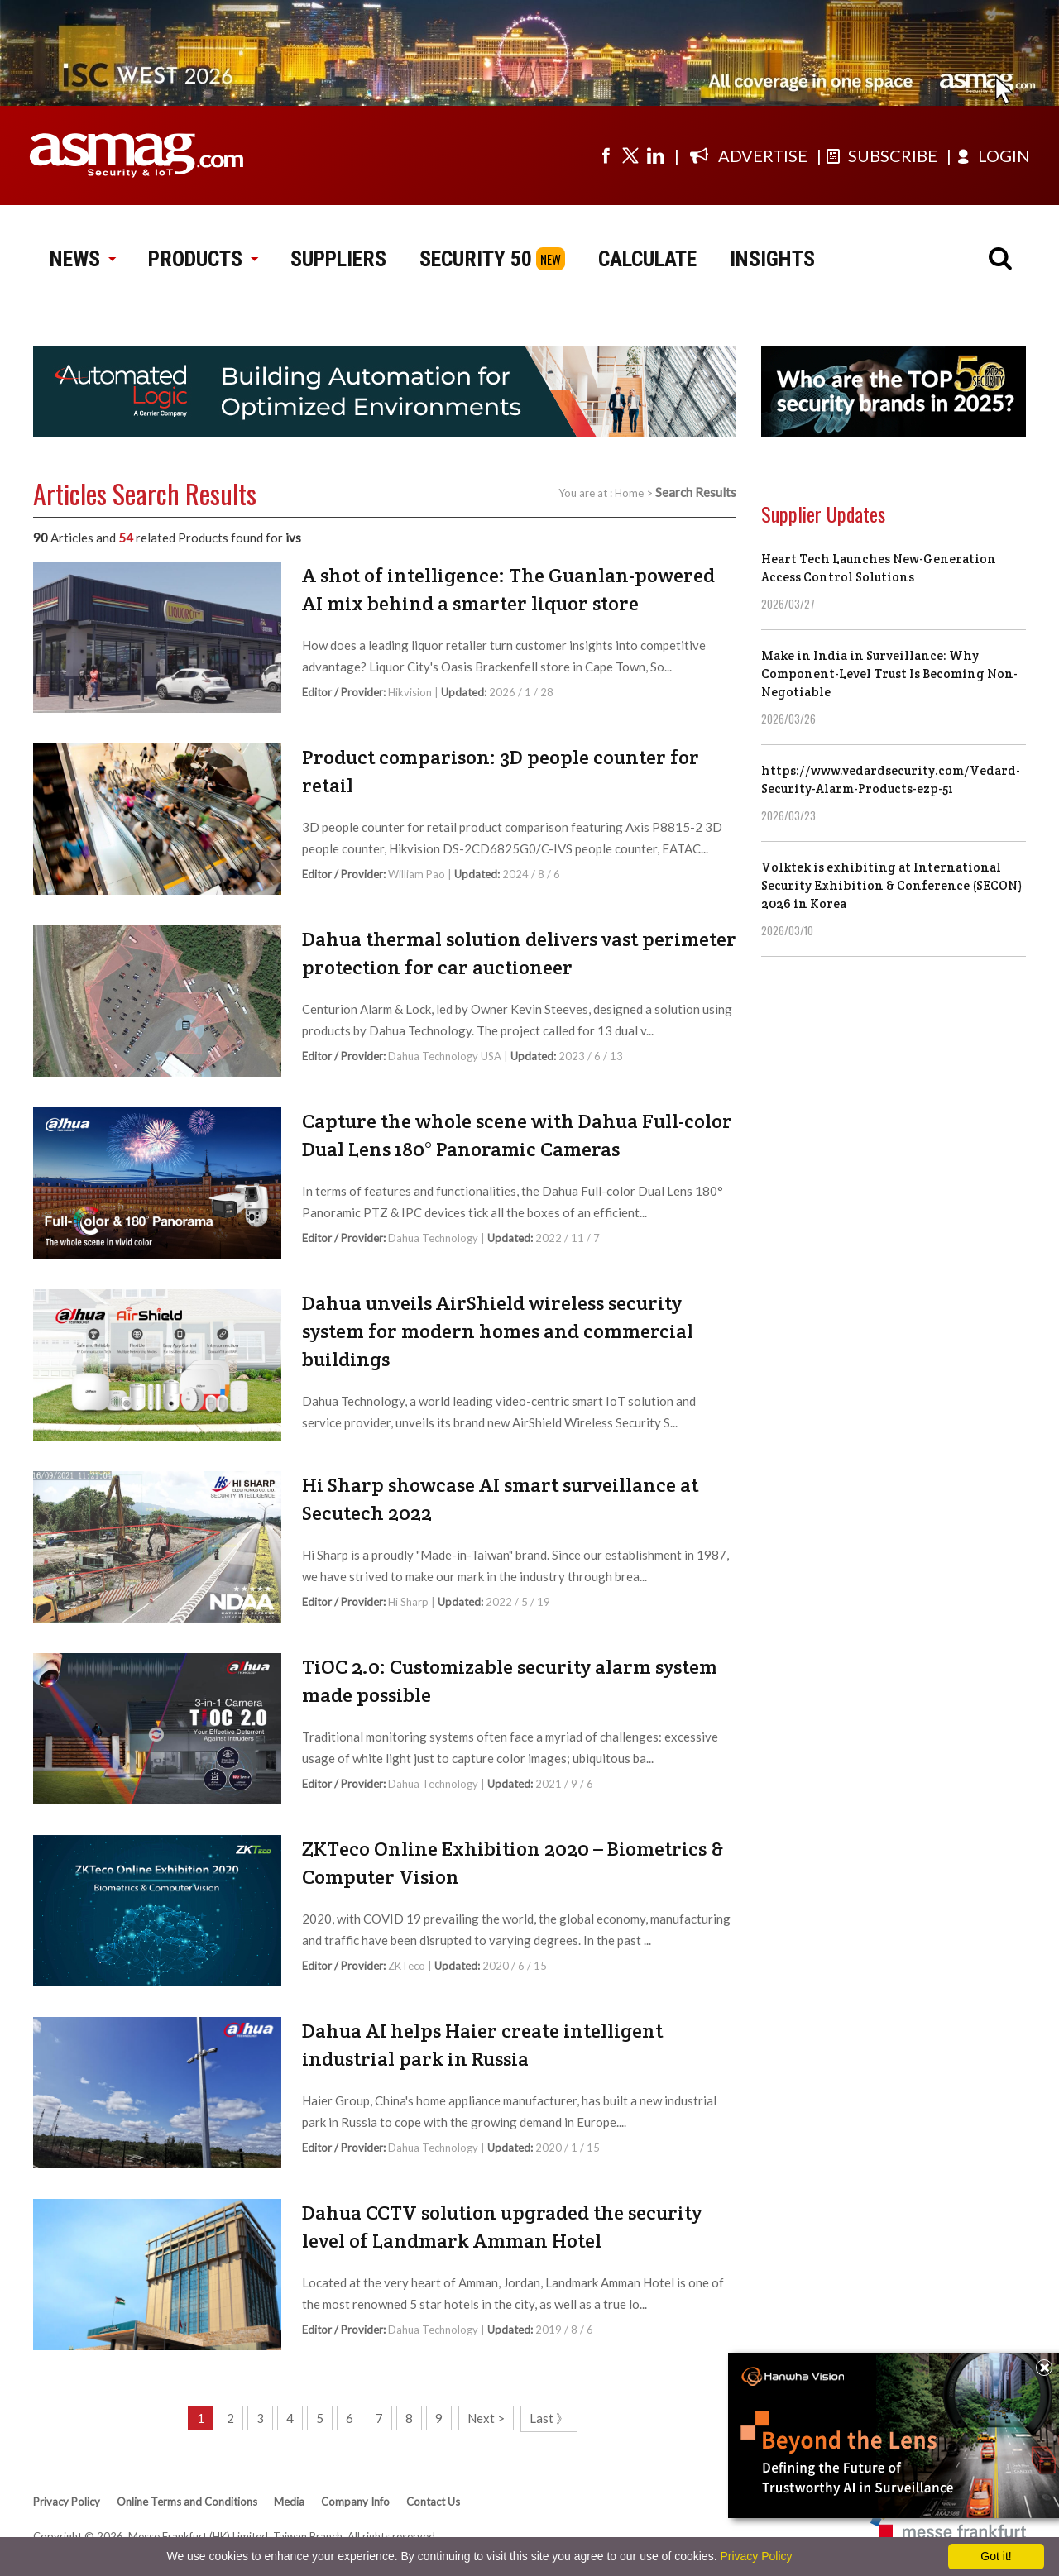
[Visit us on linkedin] (655, 155)
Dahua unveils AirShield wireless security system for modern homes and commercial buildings (497, 1331)
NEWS (82, 258)
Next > (486, 2418)
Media (289, 2501)
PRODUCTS (202, 258)
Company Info (355, 2501)
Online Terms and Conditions (187, 2501)
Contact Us (433, 2501)
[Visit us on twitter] (630, 155)
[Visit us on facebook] (605, 155)
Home (629, 492)
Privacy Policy (66, 2501)
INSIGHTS (772, 258)
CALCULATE (647, 258)
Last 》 (549, 2418)
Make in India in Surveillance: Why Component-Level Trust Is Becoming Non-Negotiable (889, 674)
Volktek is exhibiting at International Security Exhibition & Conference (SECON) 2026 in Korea (891, 885)
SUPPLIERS (338, 258)
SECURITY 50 (475, 258)
